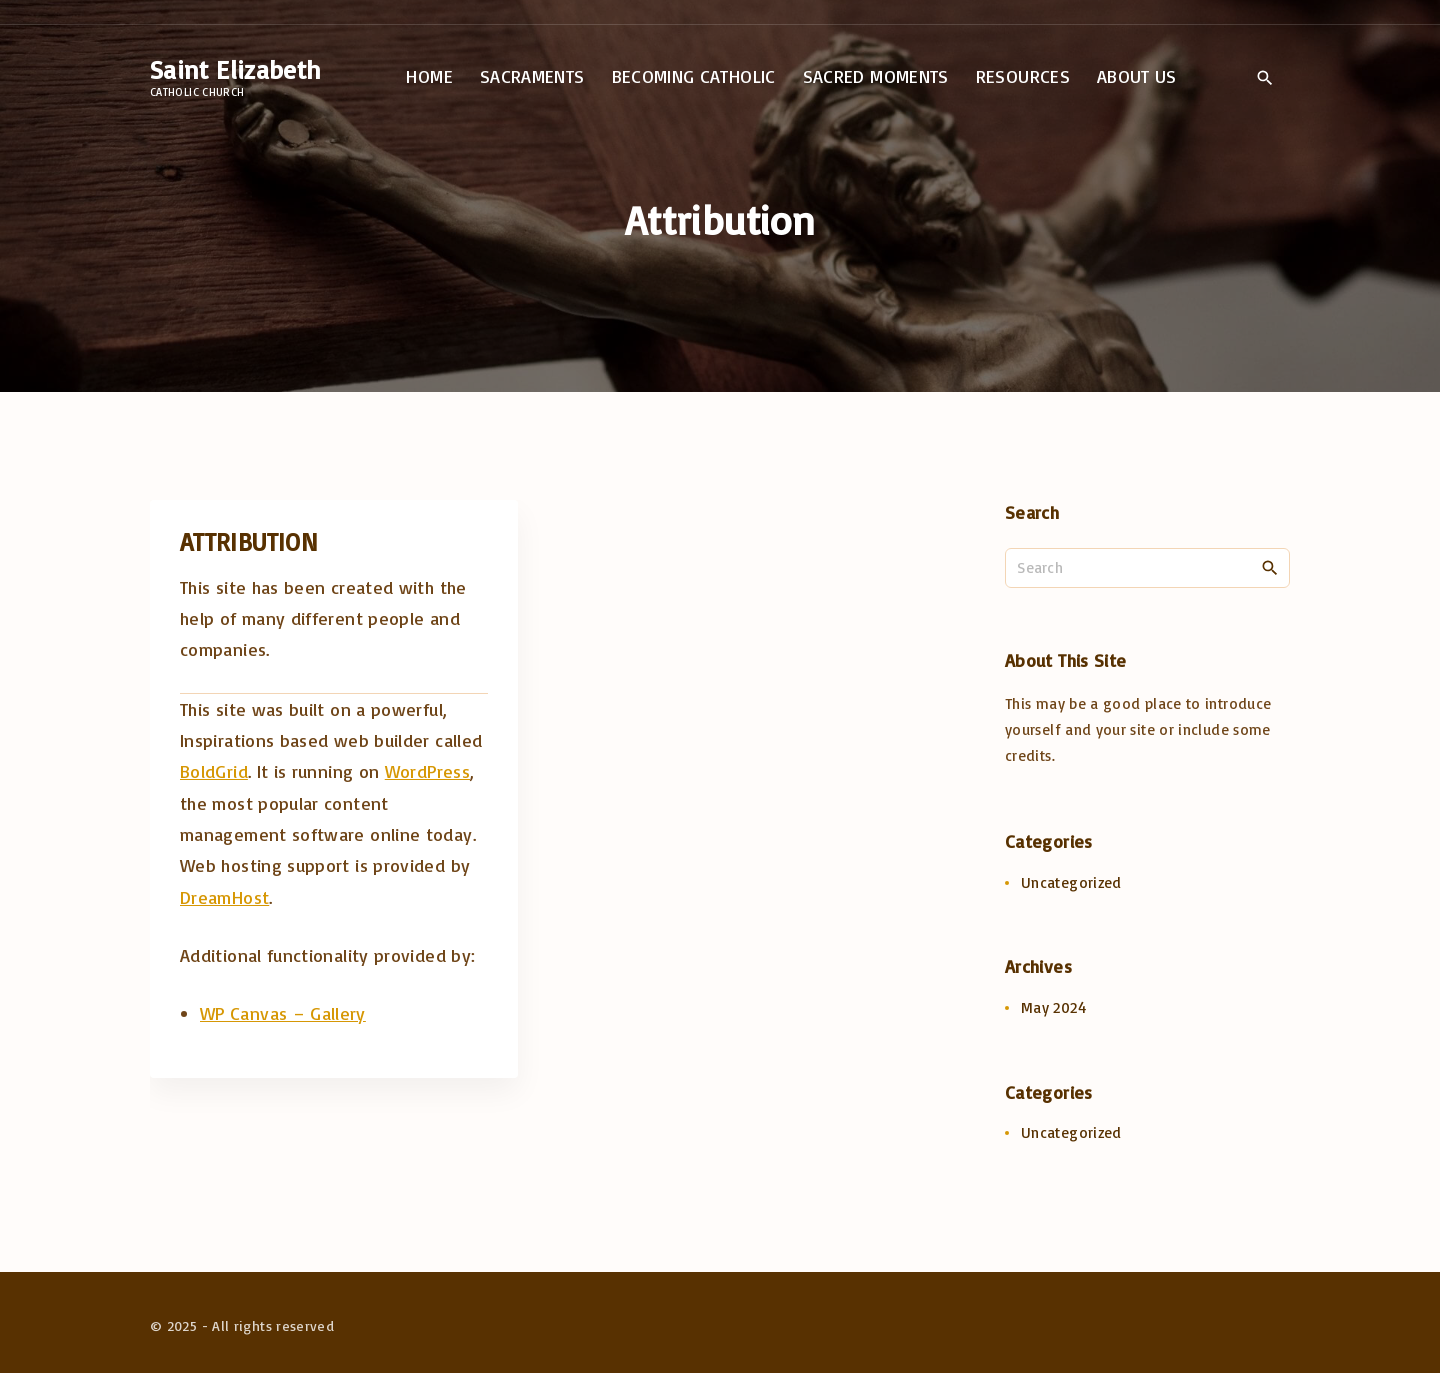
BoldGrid (214, 771)
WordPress (427, 771)
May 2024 (1053, 1007)
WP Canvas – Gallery (283, 1013)
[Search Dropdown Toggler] (1264, 78)
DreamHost (224, 897)
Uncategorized (1071, 882)
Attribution (249, 541)
